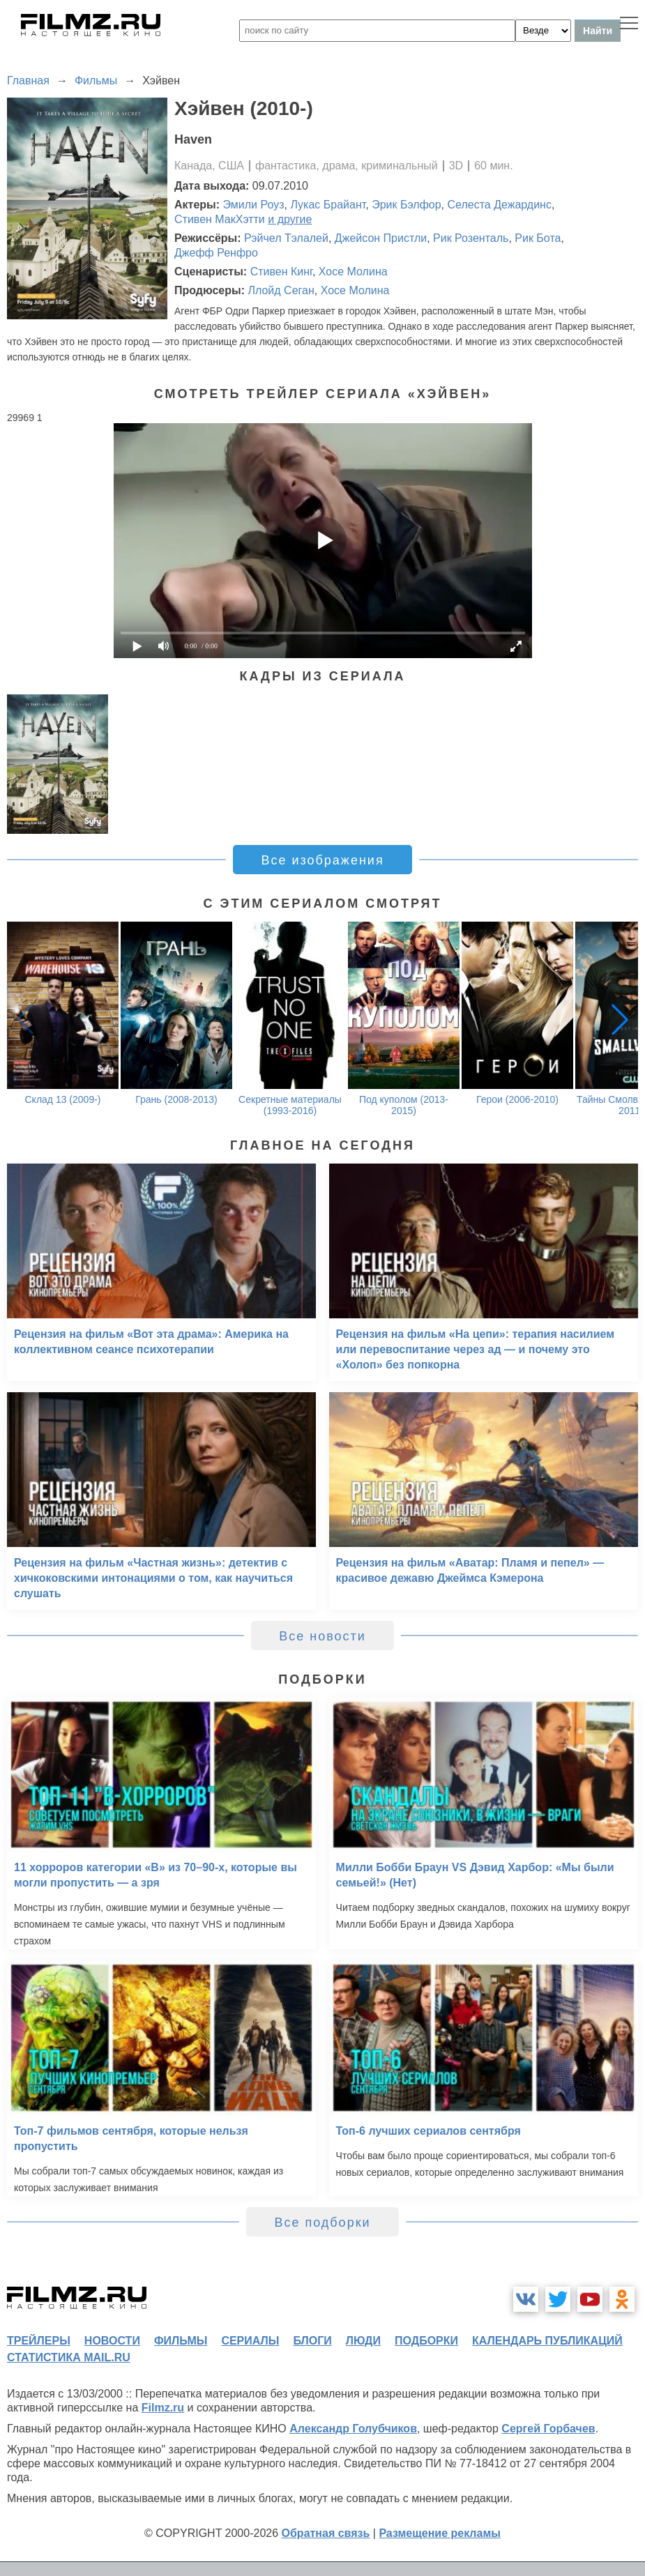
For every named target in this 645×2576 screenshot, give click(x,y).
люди (363, 2341)
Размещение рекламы (440, 2533)
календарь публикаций (547, 2341)
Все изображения (322, 860)
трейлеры (38, 2341)
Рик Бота (538, 238)
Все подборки (322, 2223)
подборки (426, 2341)
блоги (312, 2341)
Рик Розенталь (470, 238)
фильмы (180, 2341)
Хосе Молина (353, 271)
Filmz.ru (163, 2408)
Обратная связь (326, 2533)
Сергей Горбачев (548, 2428)
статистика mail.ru (68, 2357)
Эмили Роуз (253, 205)
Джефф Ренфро (216, 253)
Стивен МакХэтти (219, 219)
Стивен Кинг (281, 271)
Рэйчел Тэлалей (286, 238)
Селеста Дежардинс (499, 205)
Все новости (322, 1636)
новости (112, 2341)
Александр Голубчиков (353, 2428)
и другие (290, 219)
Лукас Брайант (327, 205)
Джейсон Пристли (381, 238)
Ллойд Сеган (281, 290)
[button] (620, 1019)
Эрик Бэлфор (406, 205)
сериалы (250, 2341)
